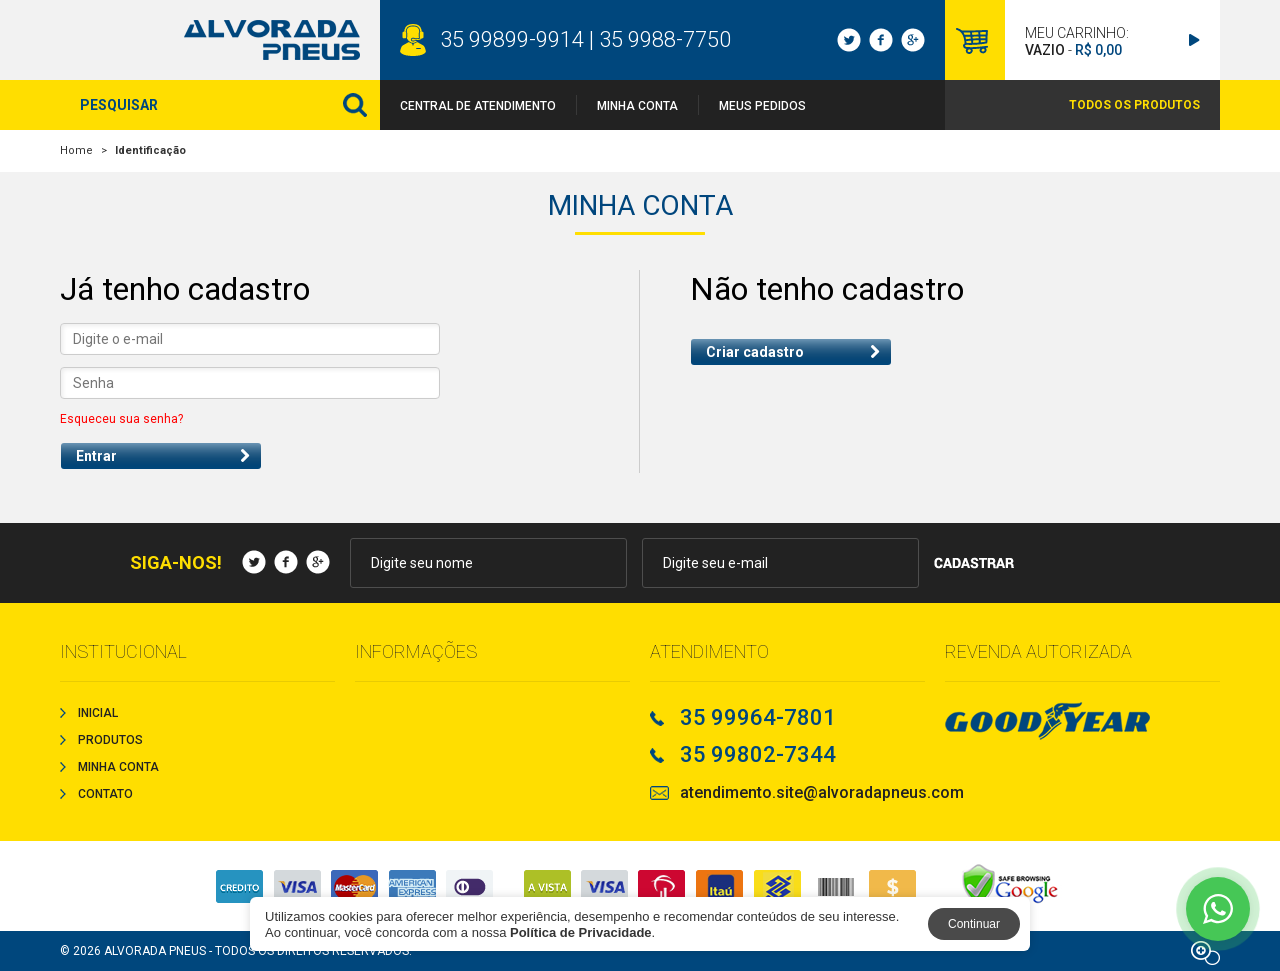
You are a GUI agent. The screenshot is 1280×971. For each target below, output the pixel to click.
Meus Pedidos (762, 106)
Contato (105, 794)
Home (76, 150)
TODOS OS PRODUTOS (1134, 105)
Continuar (974, 924)
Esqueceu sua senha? (121, 419)
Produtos (110, 740)
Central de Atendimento (478, 106)
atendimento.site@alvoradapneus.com (822, 793)
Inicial (98, 713)
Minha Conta (637, 106)
